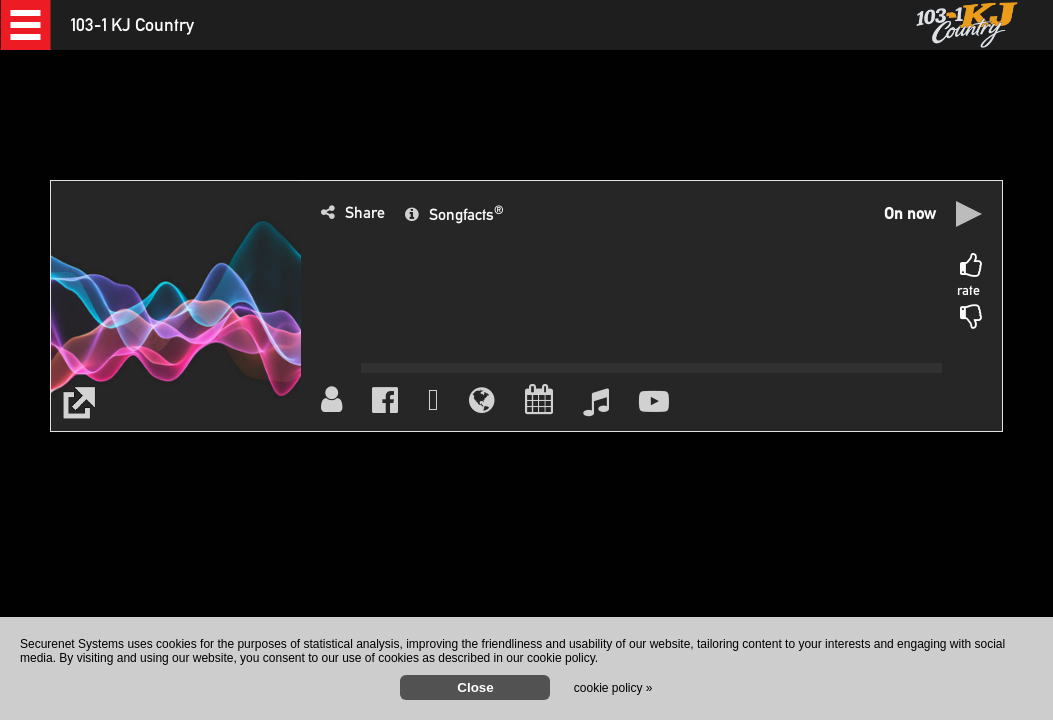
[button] (25, 25)
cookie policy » (613, 688)
